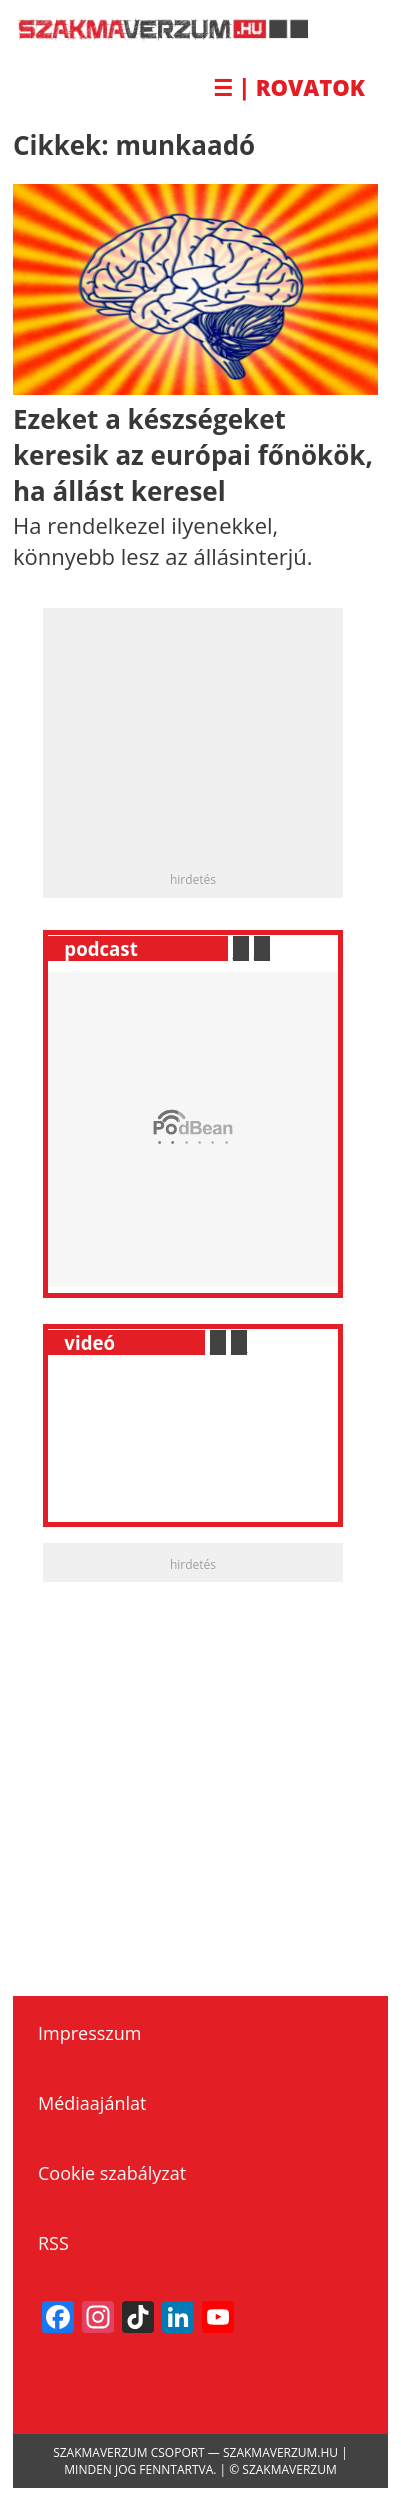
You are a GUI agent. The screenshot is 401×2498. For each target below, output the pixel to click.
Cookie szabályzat (112, 2173)
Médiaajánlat (92, 2103)
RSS (53, 2243)
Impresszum (89, 2033)
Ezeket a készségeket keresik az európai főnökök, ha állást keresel (193, 455)
